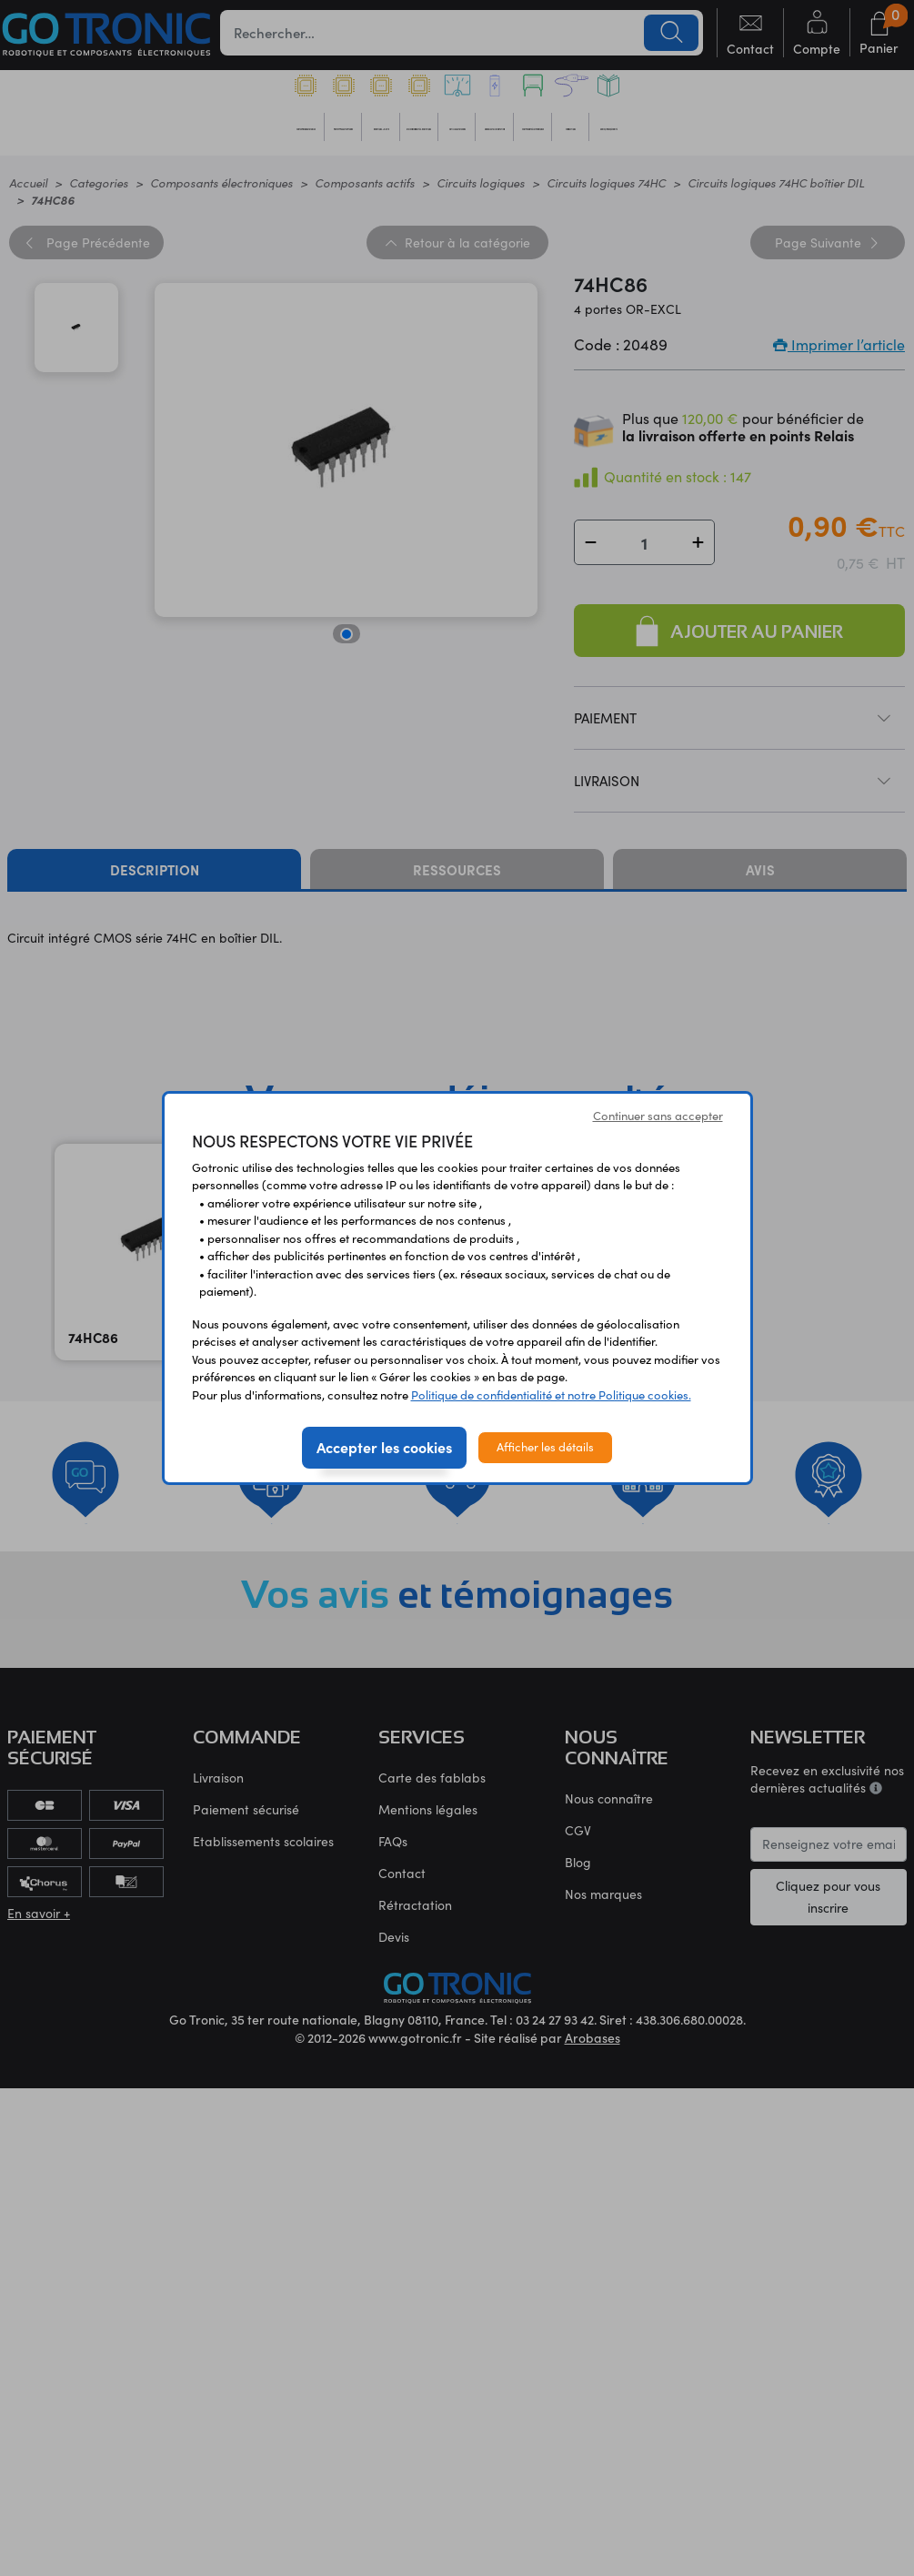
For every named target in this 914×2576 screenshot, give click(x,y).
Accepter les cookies (384, 1447)
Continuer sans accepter (658, 1115)
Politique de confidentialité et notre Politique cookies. (551, 1395)
